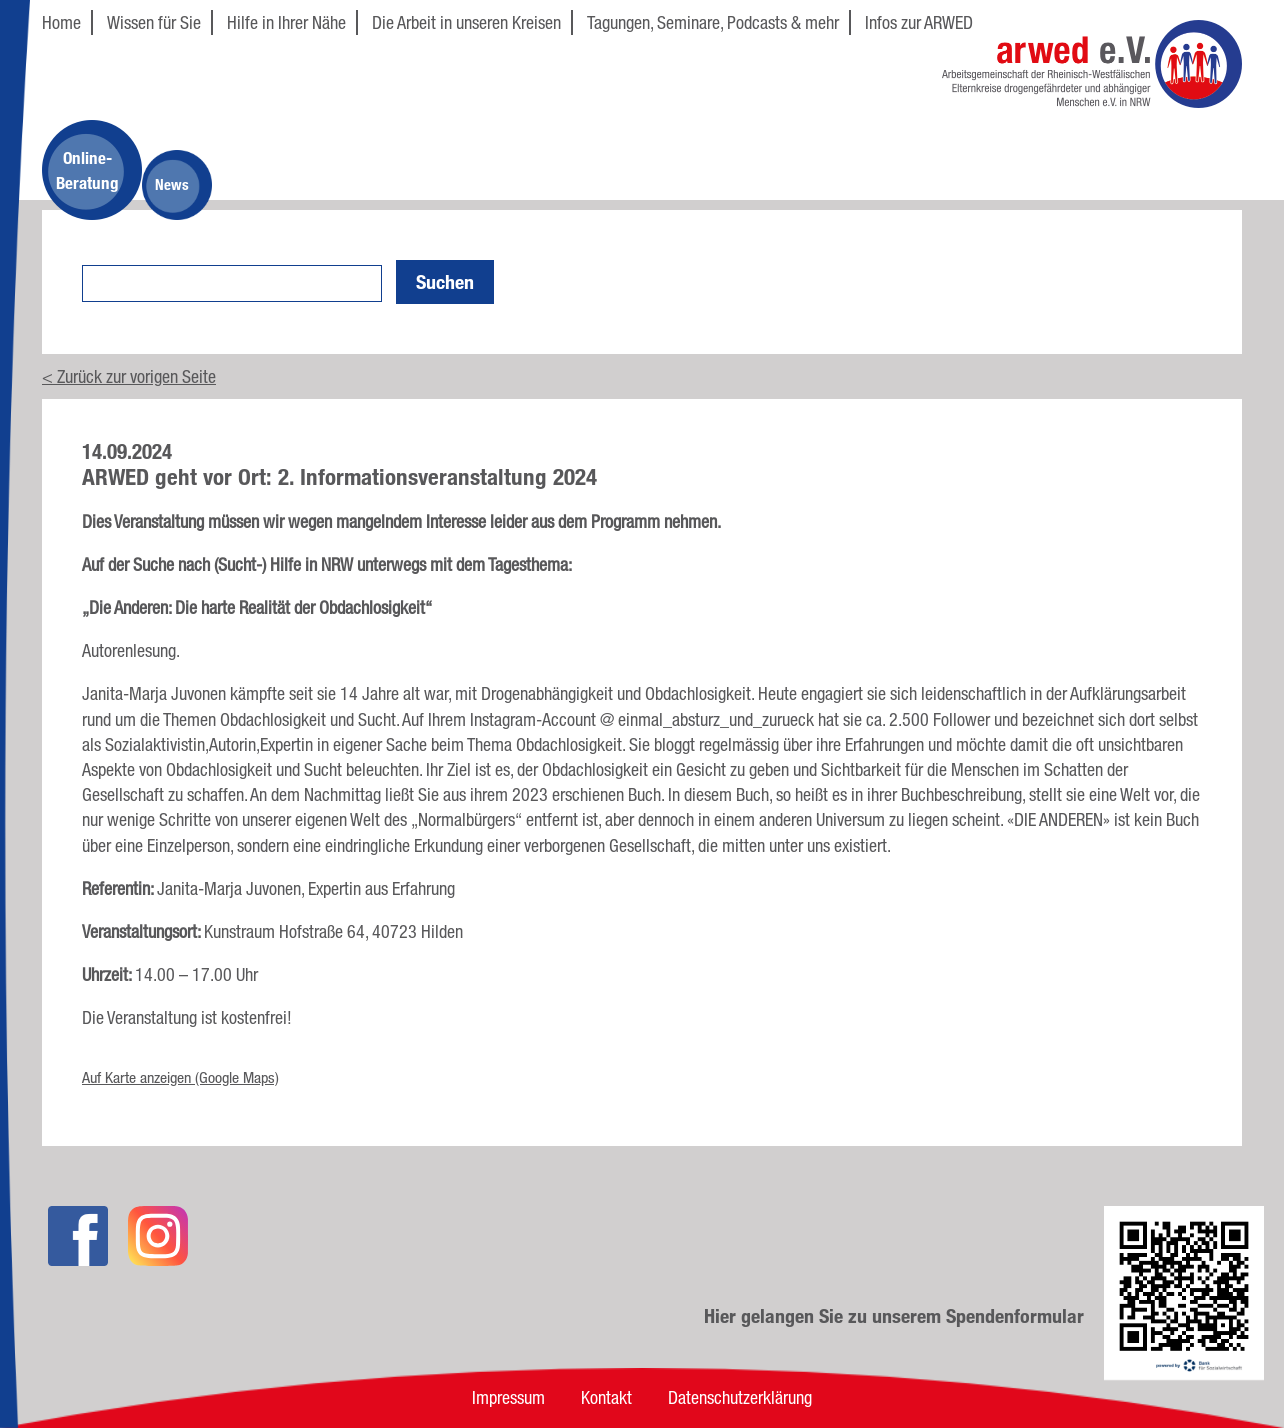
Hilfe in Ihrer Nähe (286, 22)
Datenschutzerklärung (740, 1397)
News (172, 184)
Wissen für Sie (154, 22)
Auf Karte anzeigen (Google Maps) (180, 1077)
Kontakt (606, 1397)
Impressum (508, 1397)
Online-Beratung (87, 170)
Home (61, 22)
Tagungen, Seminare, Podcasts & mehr (713, 22)
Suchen (445, 282)
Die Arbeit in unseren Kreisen (466, 22)
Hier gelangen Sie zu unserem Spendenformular (894, 1316)
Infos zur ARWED (919, 22)
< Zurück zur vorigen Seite (129, 376)
